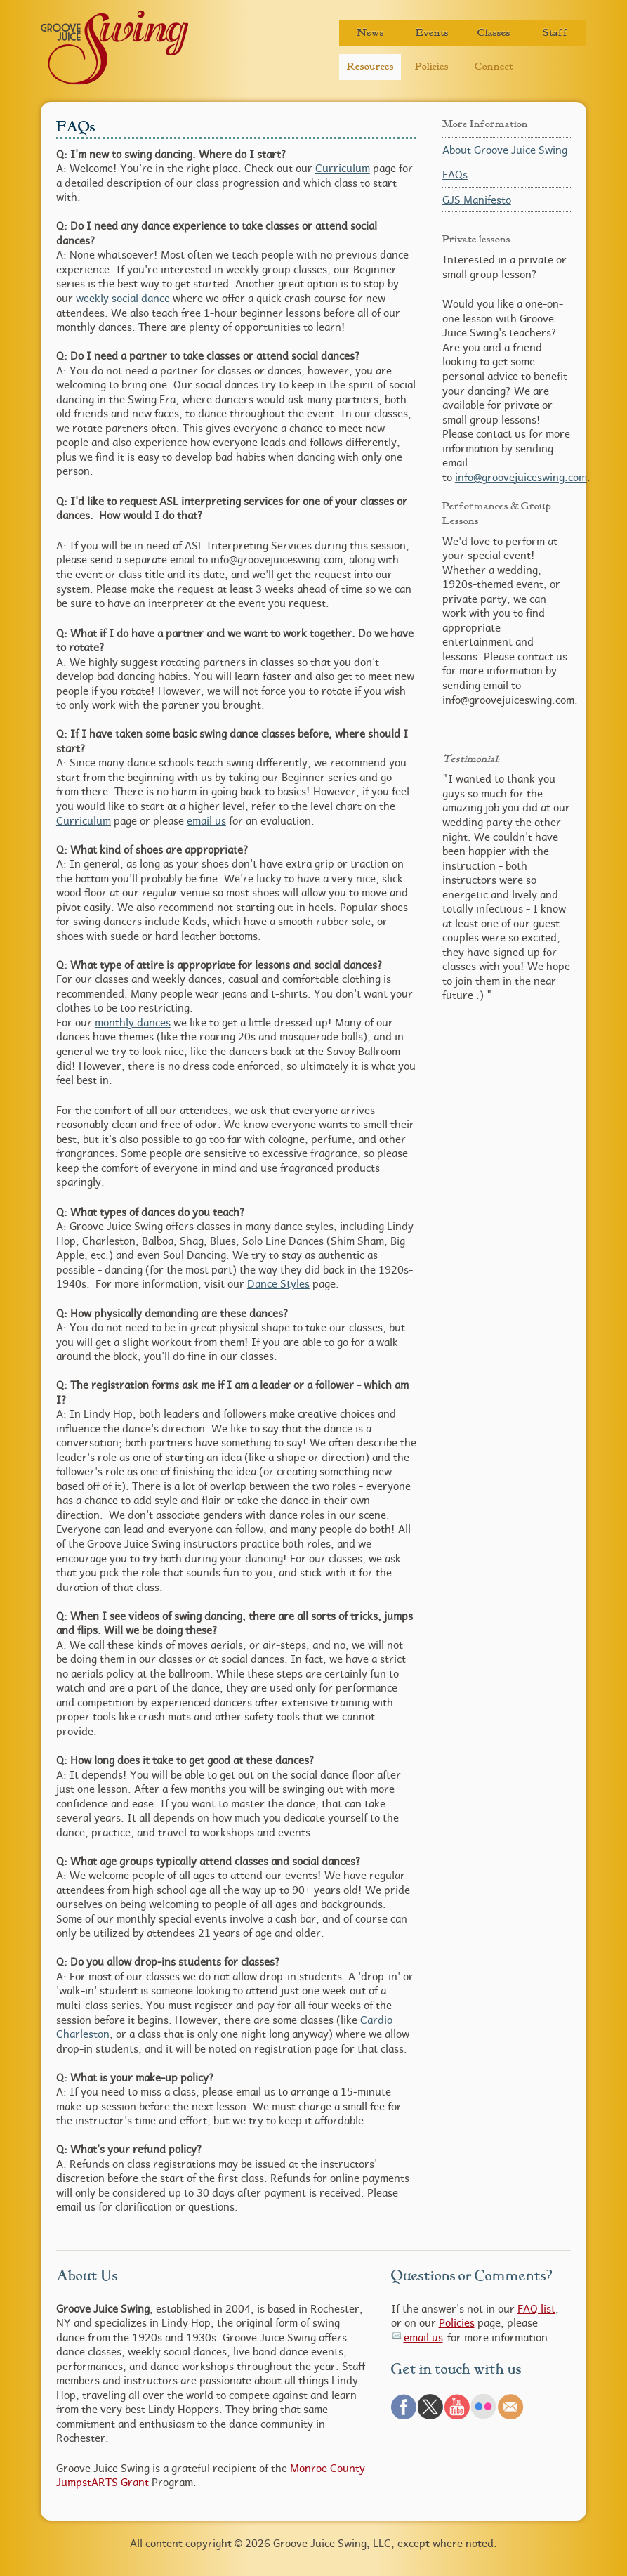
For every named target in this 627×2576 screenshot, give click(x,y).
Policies (432, 66)
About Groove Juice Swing (504, 149)
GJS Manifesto (476, 199)
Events (432, 33)
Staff (555, 33)
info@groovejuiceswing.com (521, 477)
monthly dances (133, 1022)
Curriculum (342, 167)
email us (206, 820)
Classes (493, 33)
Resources (370, 66)
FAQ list (536, 2308)
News (370, 33)
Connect (494, 66)
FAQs (455, 174)
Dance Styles (278, 1283)
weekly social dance (123, 297)
